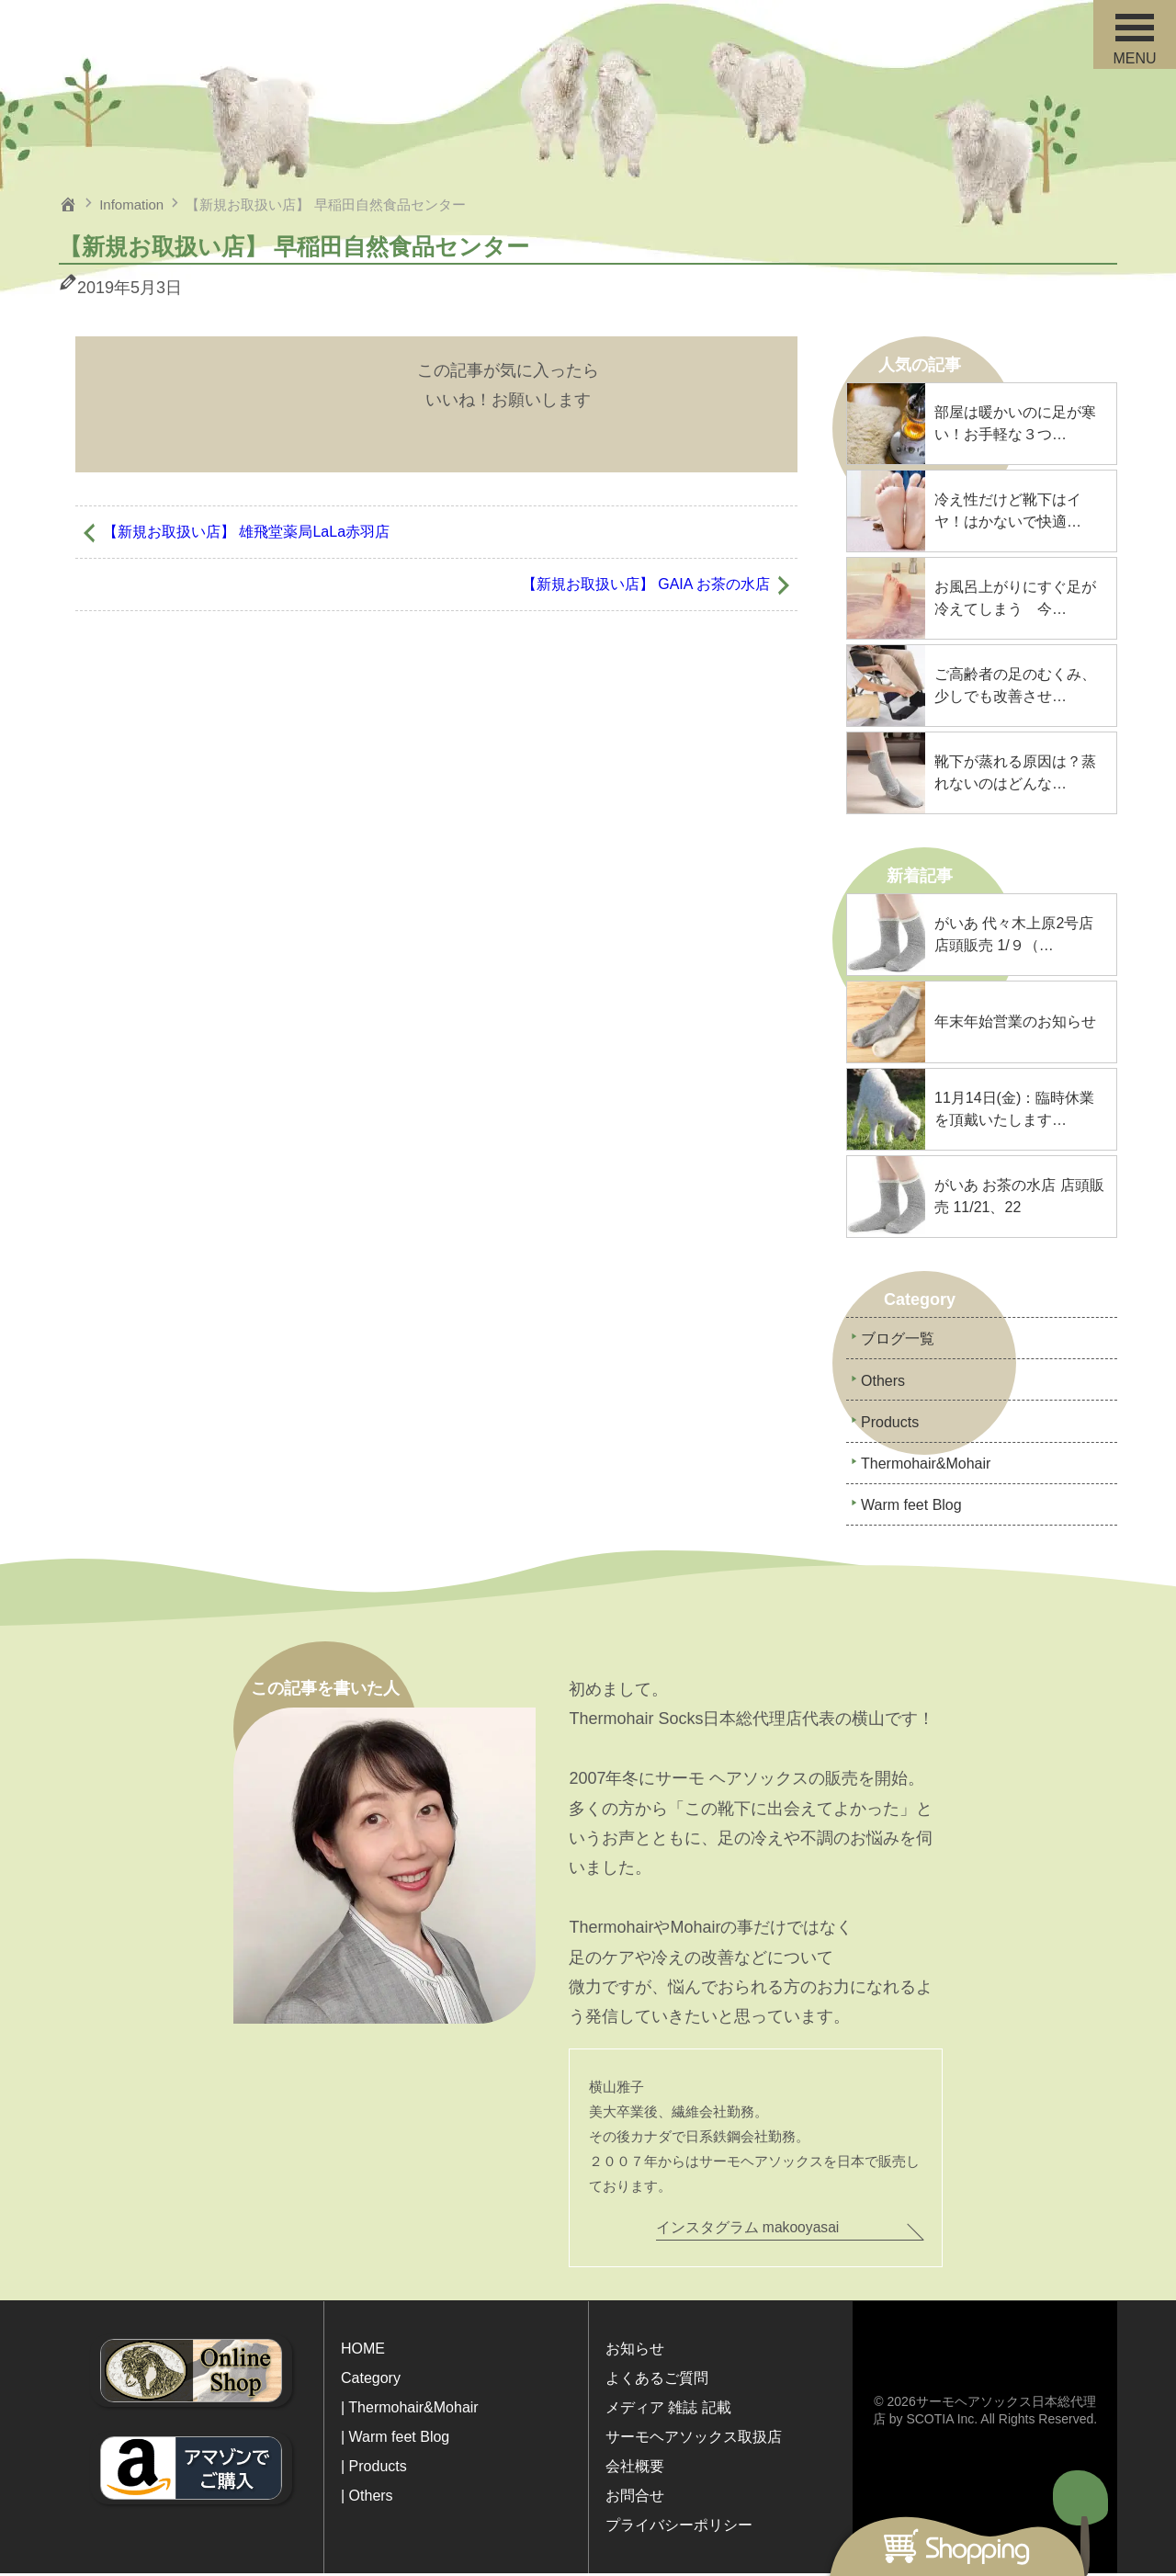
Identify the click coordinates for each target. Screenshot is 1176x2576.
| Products (374, 2469)
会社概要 (634, 2469)
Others (883, 1382)
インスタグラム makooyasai (749, 2230)
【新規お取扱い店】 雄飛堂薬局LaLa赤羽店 (246, 531)
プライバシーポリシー (678, 2528)
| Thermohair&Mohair (410, 2410)
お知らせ (634, 2351)
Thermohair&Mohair (925, 1466)
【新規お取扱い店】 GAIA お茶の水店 (646, 584)
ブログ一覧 (897, 1339)
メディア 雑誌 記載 (668, 2410)
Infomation (131, 204)
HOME (363, 2351)
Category (371, 2381)
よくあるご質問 (656, 2381)
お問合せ (634, 2498)
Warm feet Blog (911, 1508)
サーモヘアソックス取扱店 (693, 2439)
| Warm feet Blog (395, 2439)
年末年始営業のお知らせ (1015, 1021)
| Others (367, 2498)
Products (890, 1424)
